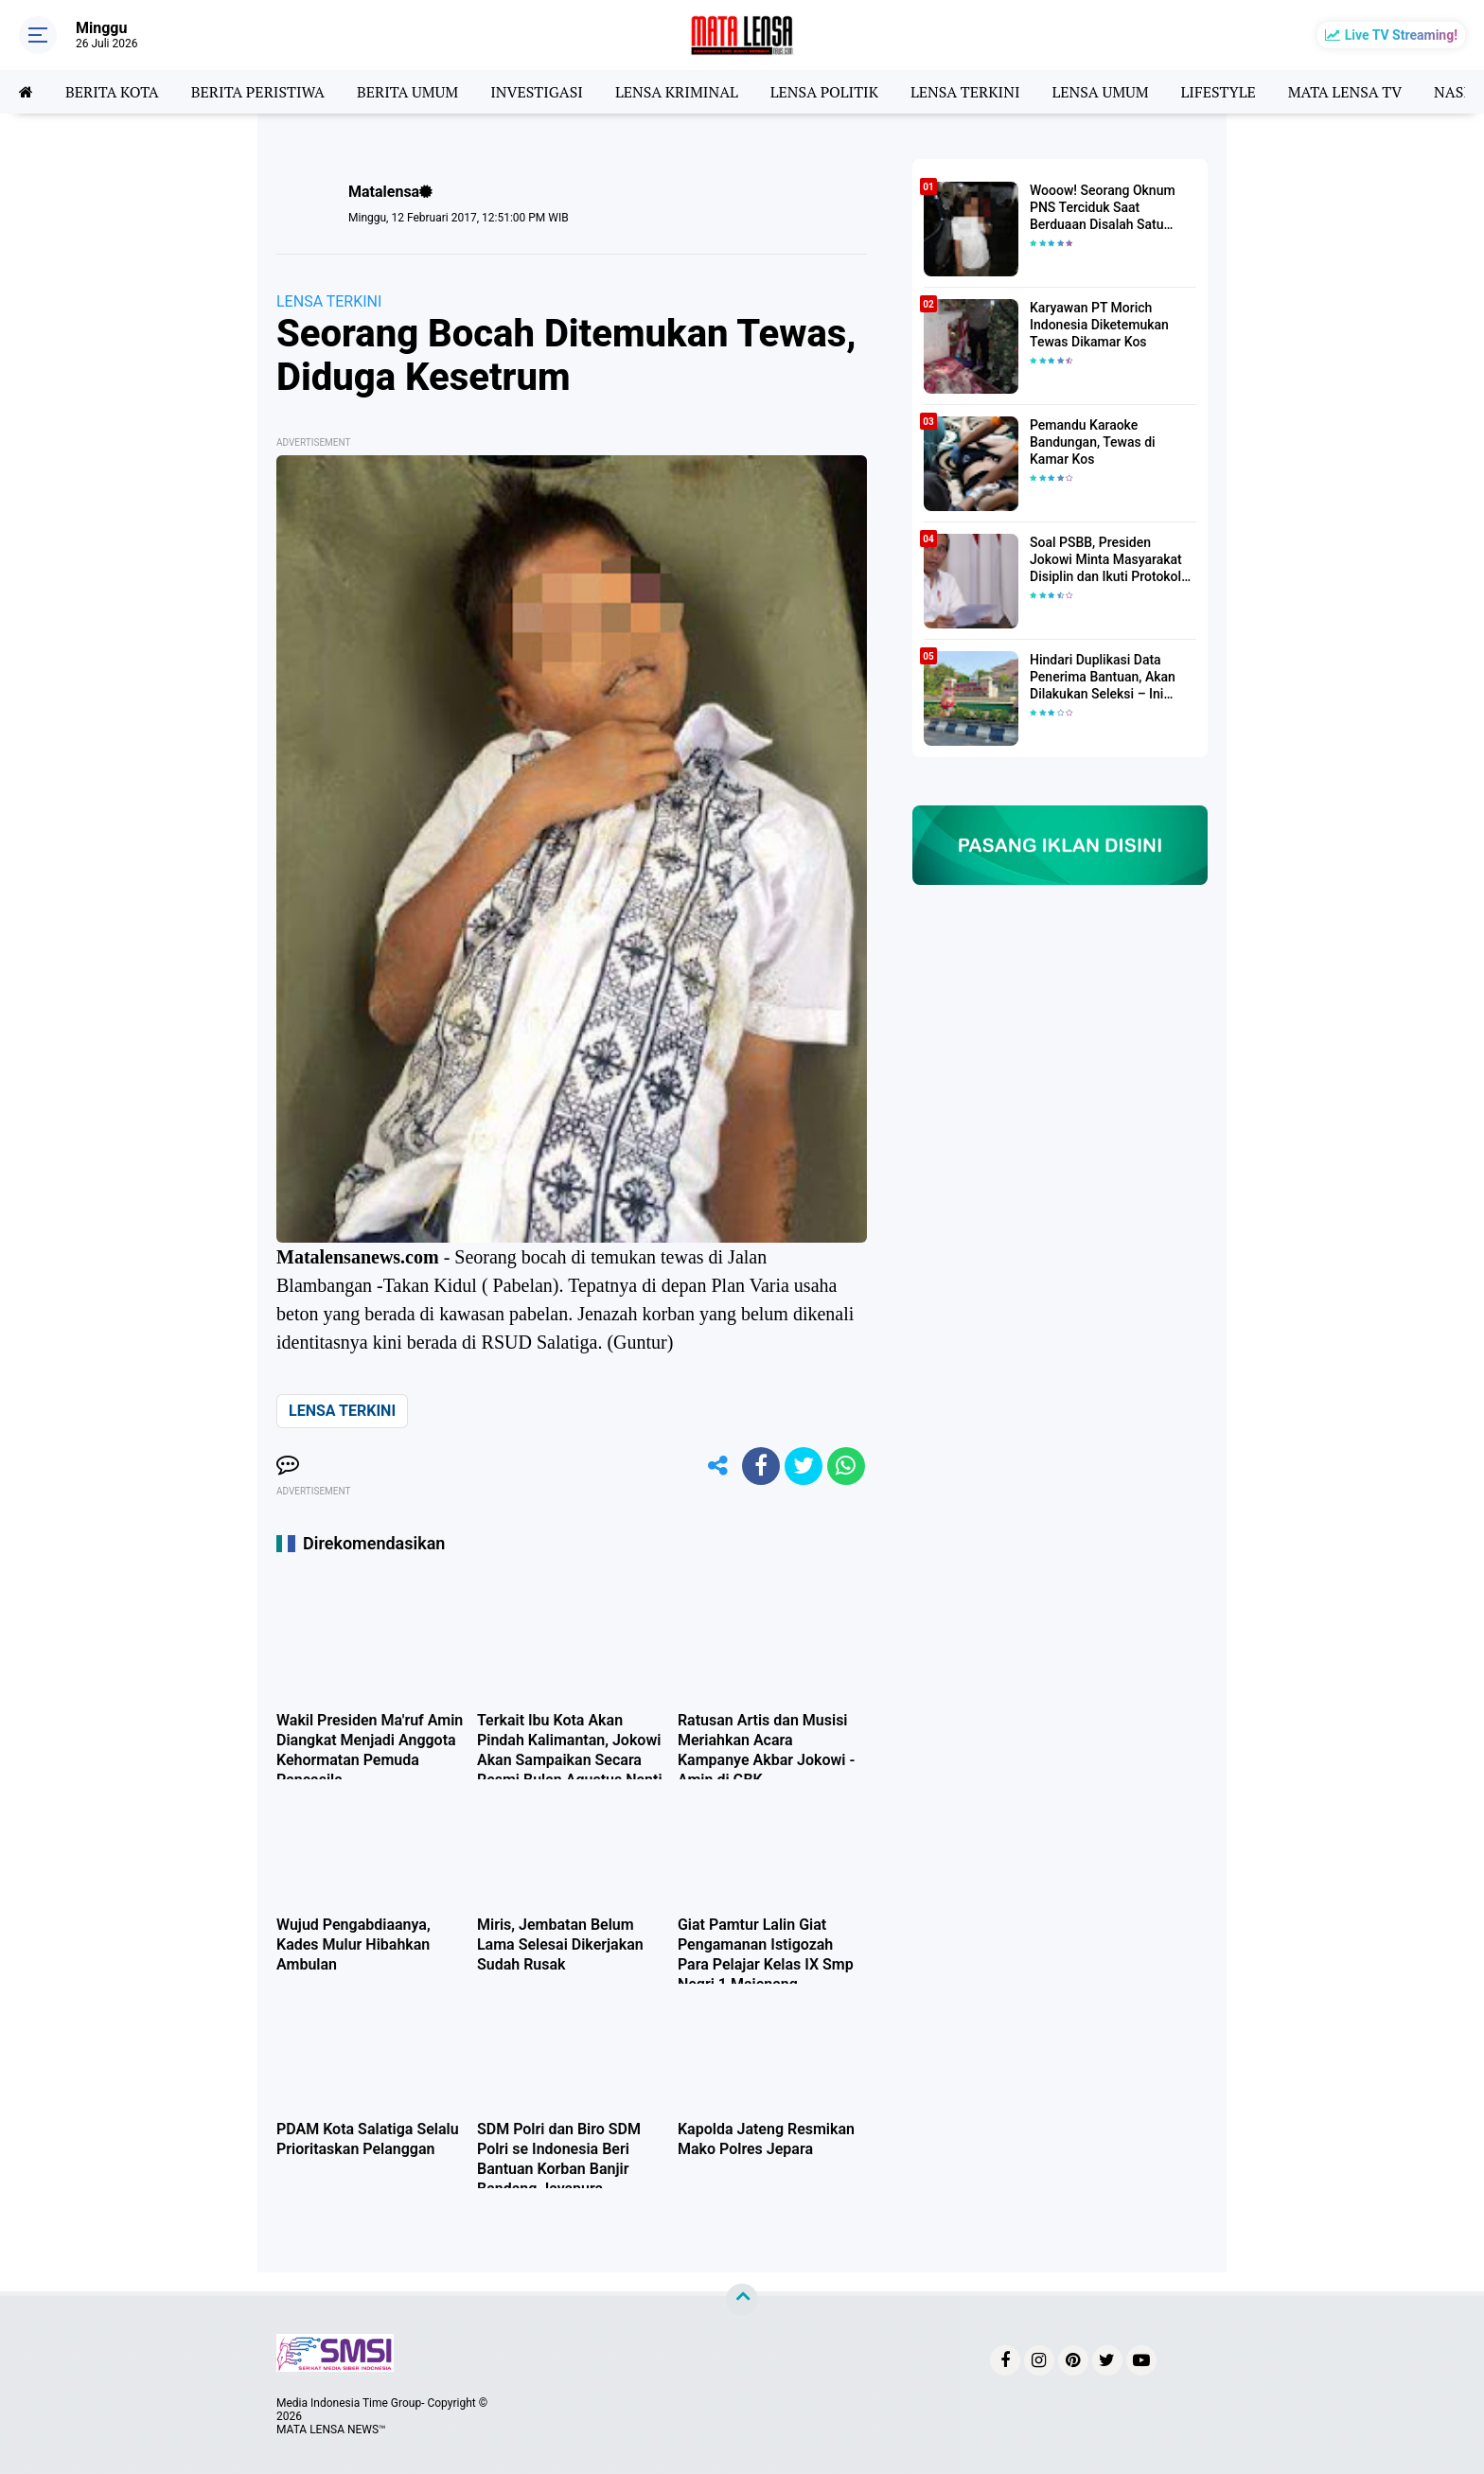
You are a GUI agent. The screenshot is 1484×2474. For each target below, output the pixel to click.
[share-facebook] (761, 1466)
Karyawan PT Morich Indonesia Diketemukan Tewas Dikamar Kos (1099, 324)
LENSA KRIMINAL (676, 91)
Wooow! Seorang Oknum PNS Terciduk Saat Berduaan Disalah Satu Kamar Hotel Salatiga (1102, 208)
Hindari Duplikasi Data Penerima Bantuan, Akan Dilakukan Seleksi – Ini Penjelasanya (1102, 677)
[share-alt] (718, 1466)
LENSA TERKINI (965, 91)
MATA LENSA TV (1345, 91)
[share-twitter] (803, 1466)
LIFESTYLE (1218, 91)
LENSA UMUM (1099, 91)
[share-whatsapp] (846, 1466)
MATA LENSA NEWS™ (331, 2429)
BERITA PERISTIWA (258, 91)
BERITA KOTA (112, 91)
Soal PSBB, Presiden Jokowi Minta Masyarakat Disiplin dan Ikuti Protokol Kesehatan (1106, 560)
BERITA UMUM (407, 91)
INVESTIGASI (536, 91)
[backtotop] (742, 2300)
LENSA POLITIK (824, 91)
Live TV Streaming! (1401, 35)
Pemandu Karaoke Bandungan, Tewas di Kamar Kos (1093, 442)
